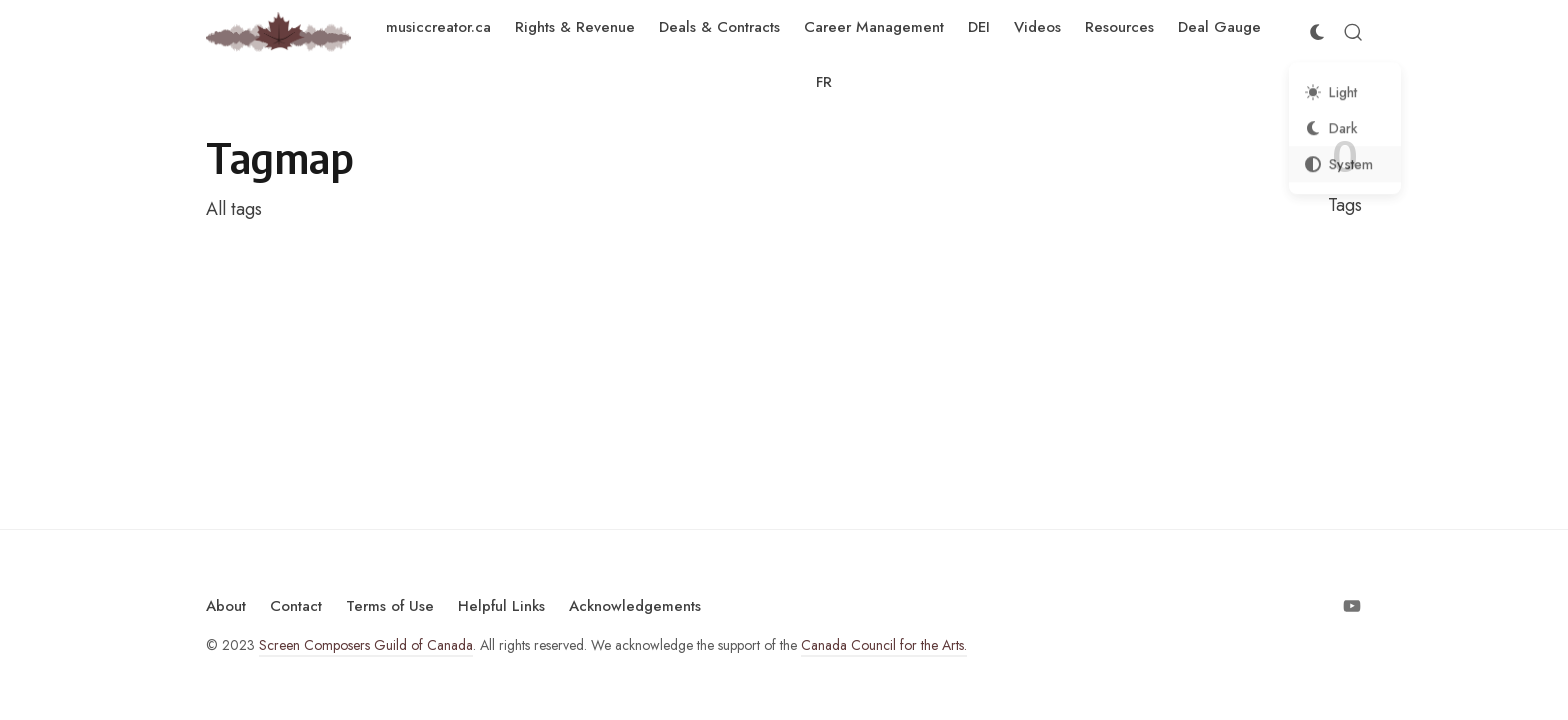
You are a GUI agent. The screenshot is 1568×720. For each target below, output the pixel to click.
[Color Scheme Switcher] (1317, 32)
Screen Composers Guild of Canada (366, 645)
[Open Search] (1353, 32)
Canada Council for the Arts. (884, 645)
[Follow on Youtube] (1352, 606)
